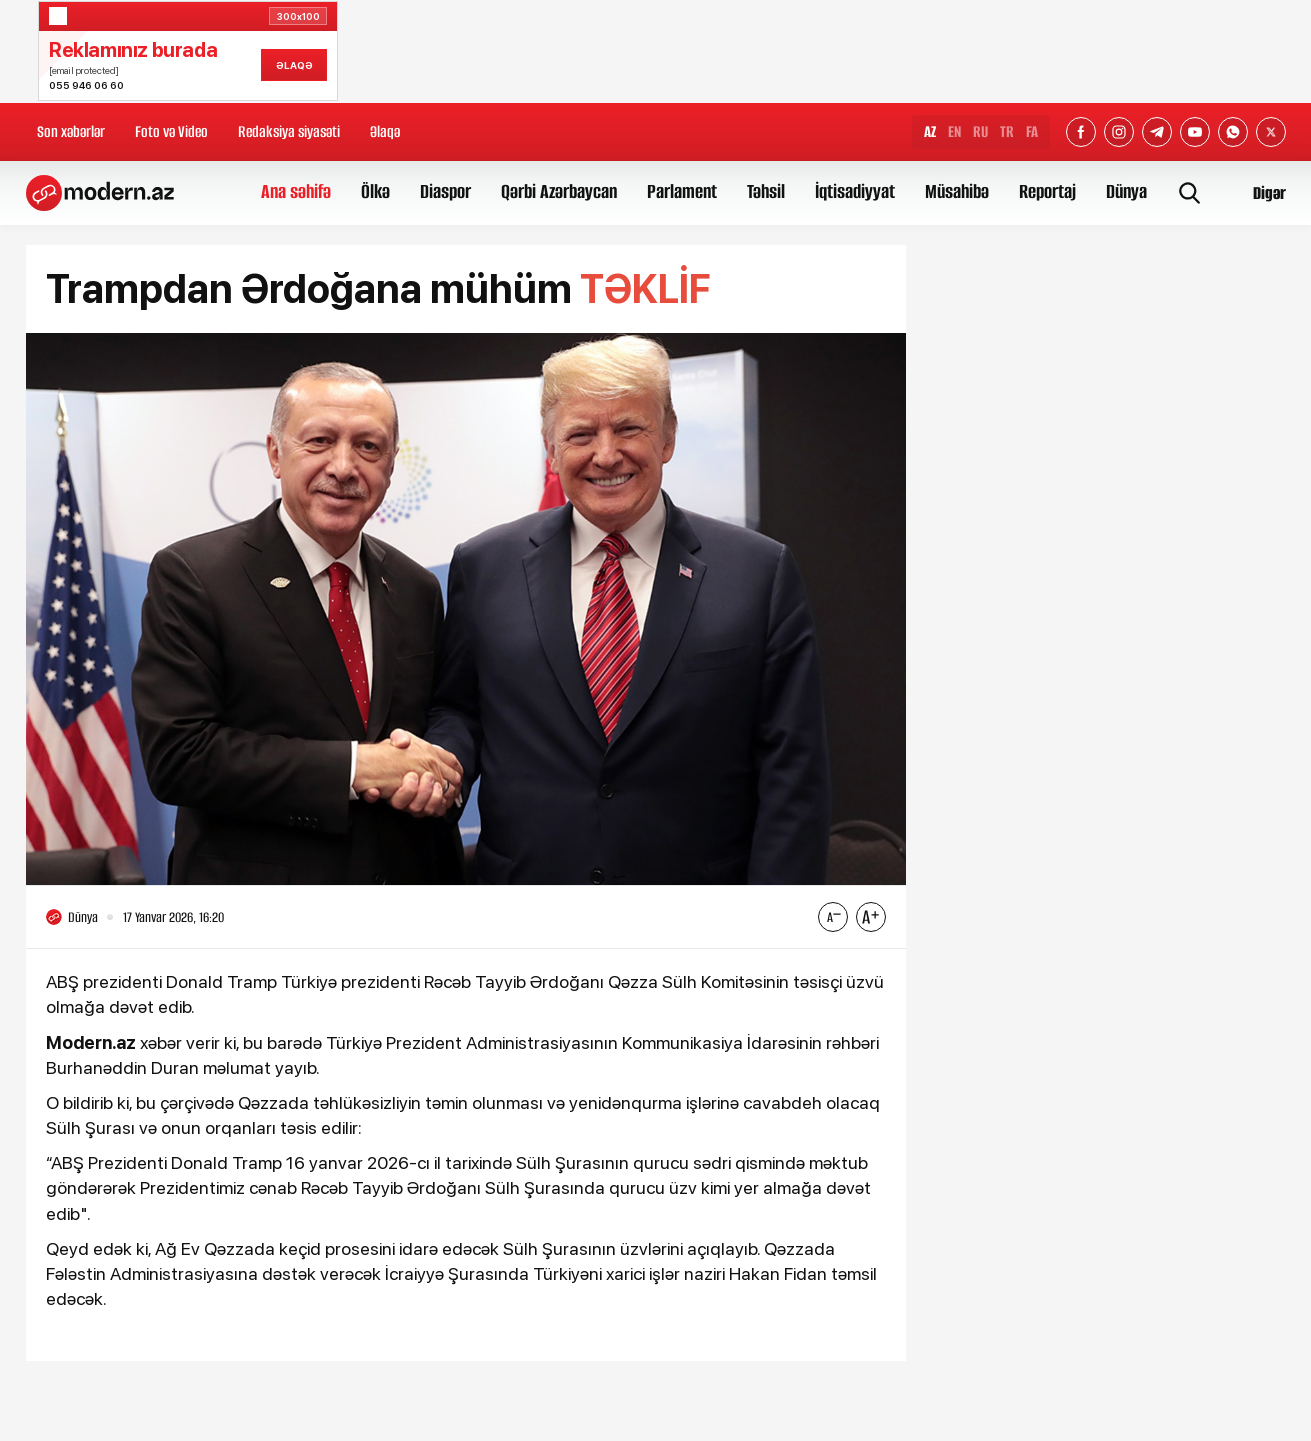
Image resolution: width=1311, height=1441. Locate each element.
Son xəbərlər (71, 131)
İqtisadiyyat (855, 191)
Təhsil (766, 191)
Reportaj (1047, 191)
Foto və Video (171, 131)
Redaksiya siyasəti (289, 131)
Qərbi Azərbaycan (559, 191)
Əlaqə (385, 131)
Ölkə (375, 191)
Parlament (682, 191)
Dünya (1126, 191)
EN (954, 131)
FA (1032, 131)
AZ (930, 131)
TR (1007, 131)
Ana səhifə (296, 191)
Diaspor (445, 191)
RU (980, 131)
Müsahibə (957, 191)
